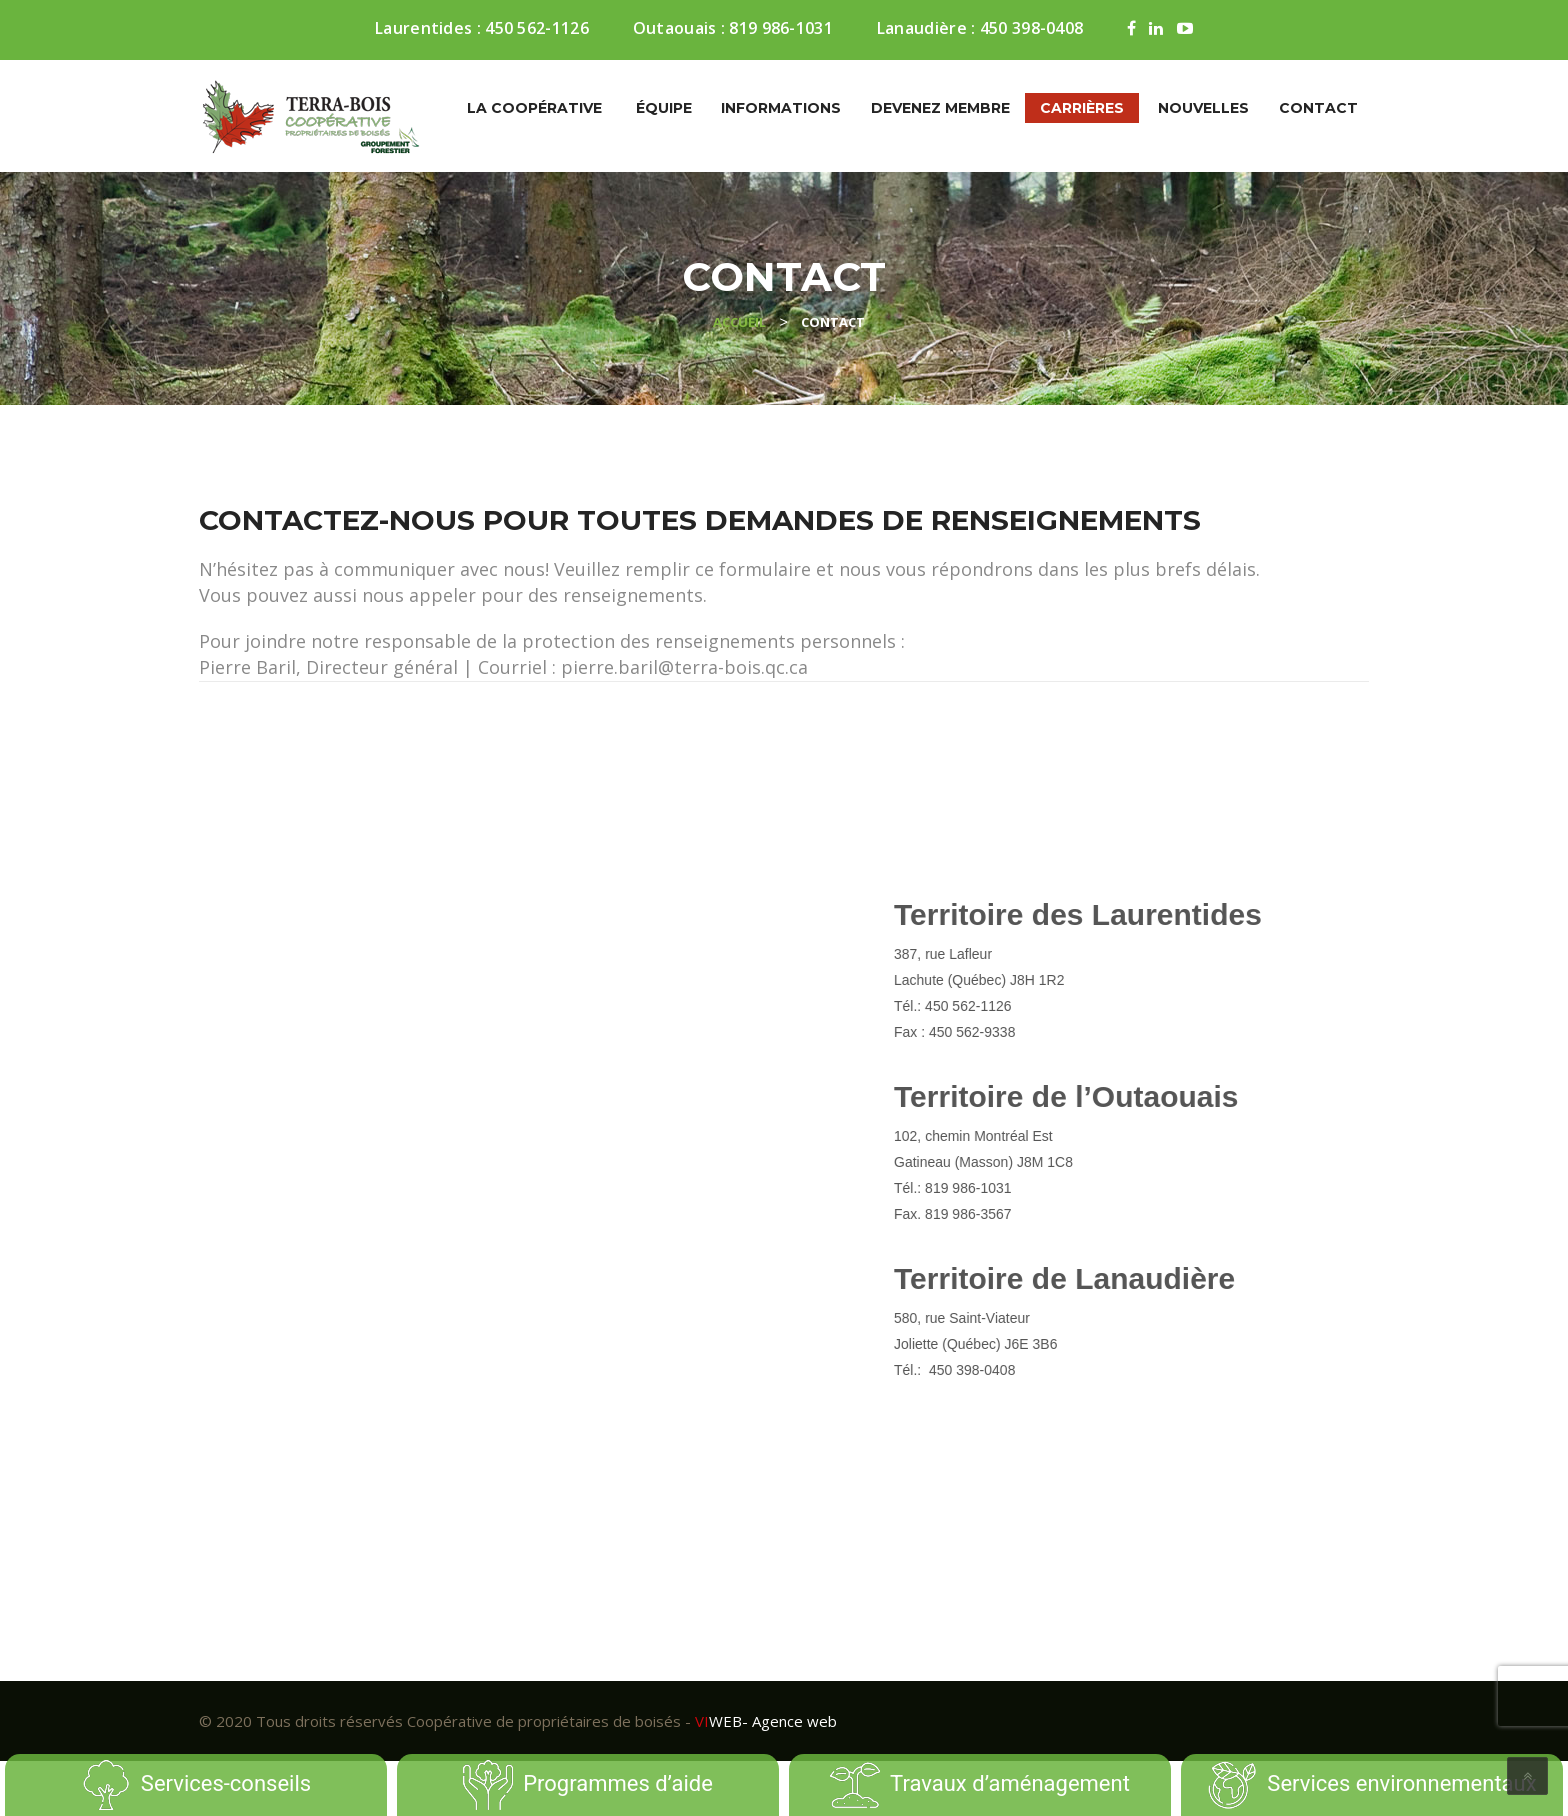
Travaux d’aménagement (980, 1785)
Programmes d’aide (588, 1785)
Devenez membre (940, 108)
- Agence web (766, 1721)
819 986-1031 (781, 28)
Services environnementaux (1371, 1785)
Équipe (664, 108)
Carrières (1082, 108)
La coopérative (534, 108)
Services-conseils (196, 1785)
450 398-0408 (1032, 28)
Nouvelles (1203, 108)
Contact (1318, 108)
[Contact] (481, 1141)
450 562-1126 (537, 28)
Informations (781, 108)
